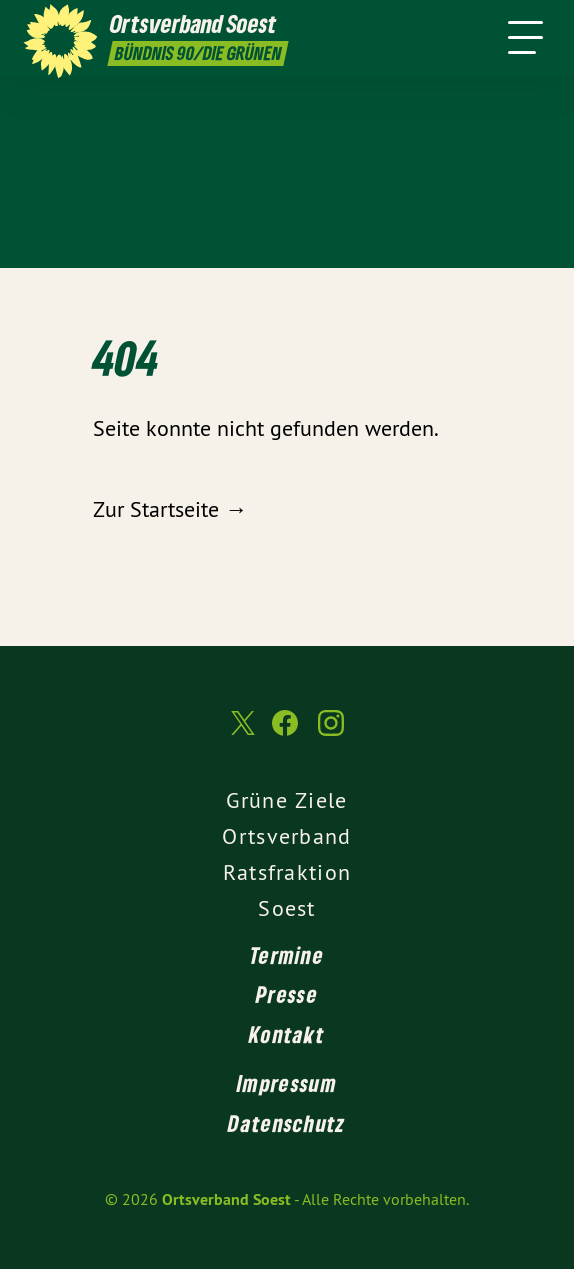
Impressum (287, 1083)
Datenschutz (286, 1123)
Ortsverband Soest (226, 1199)
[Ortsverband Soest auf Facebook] (285, 733)
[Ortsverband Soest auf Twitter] (241, 732)
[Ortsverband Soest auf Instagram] (331, 733)
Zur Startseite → (170, 509)
